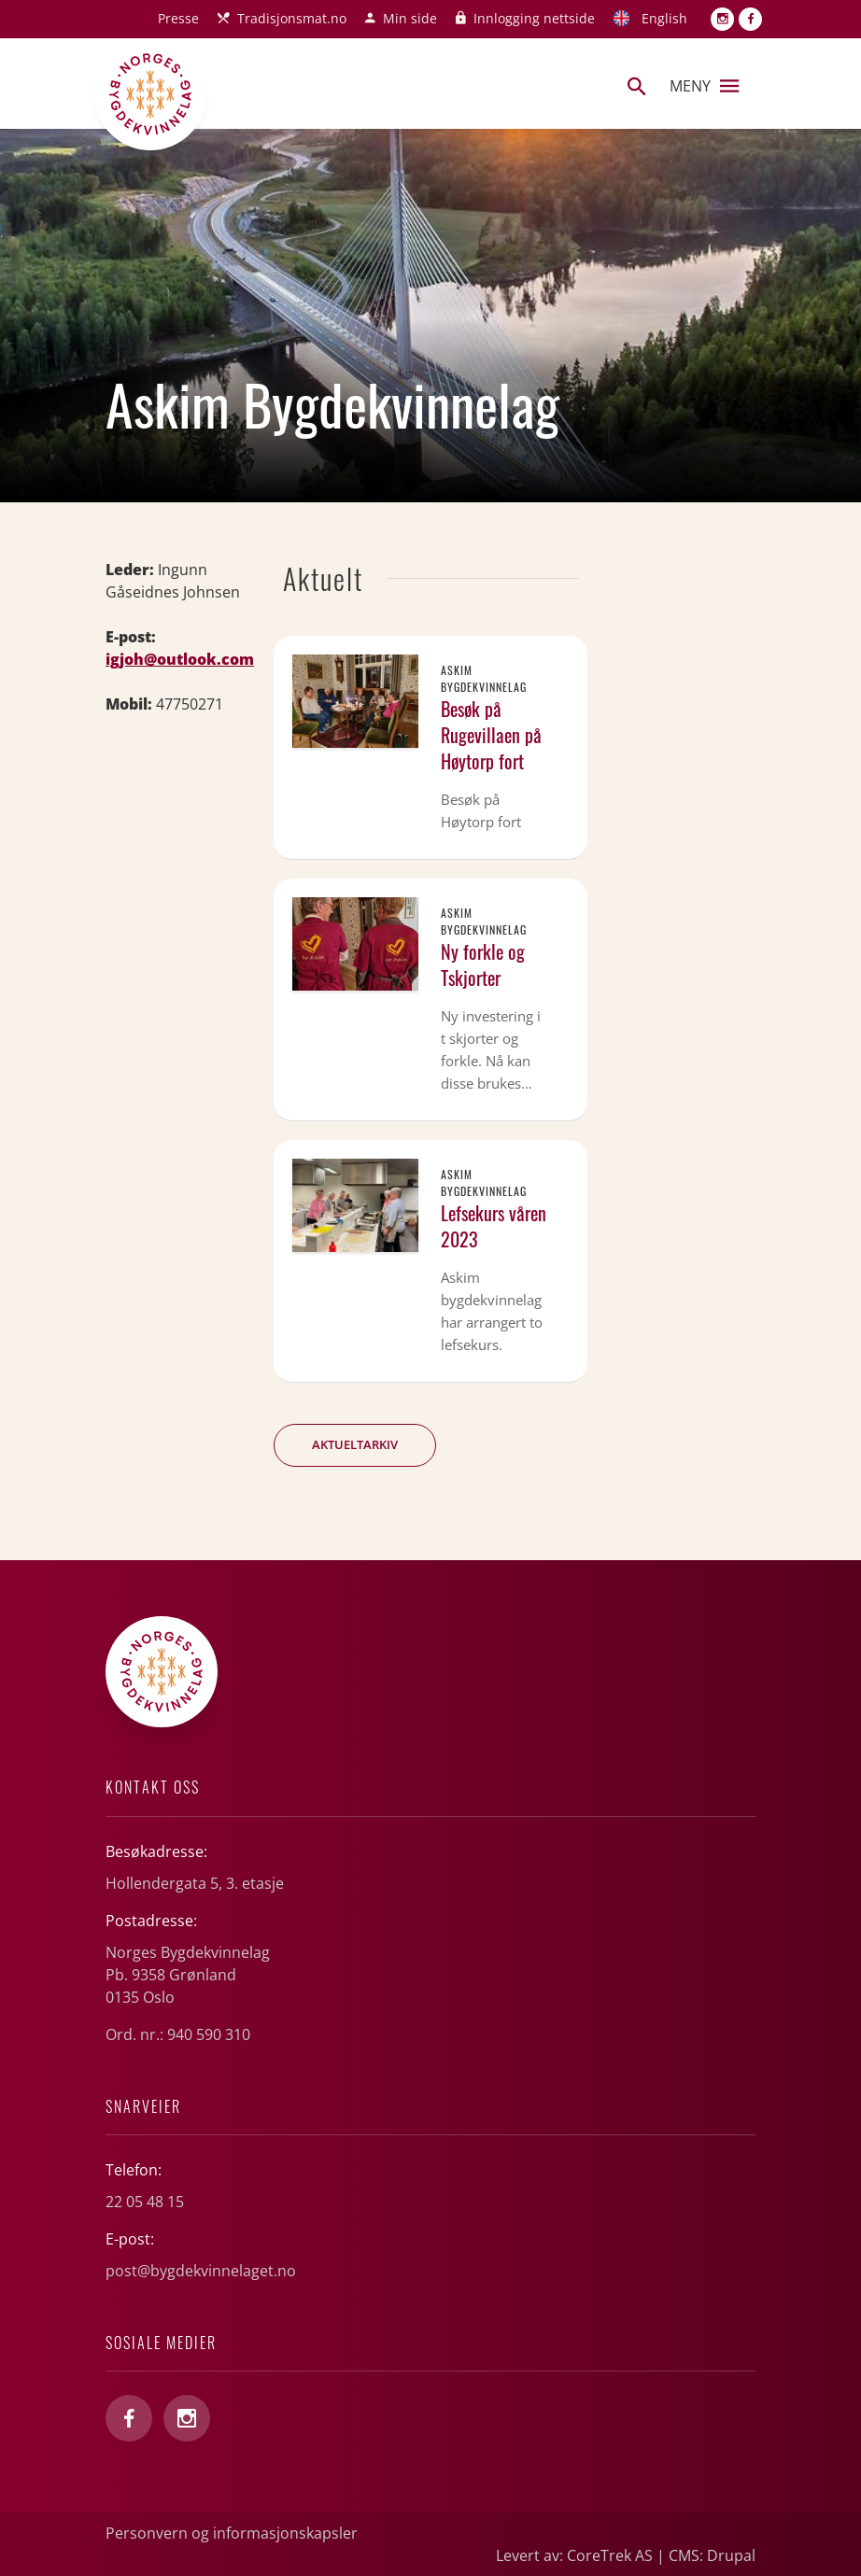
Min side (410, 18)
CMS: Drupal (712, 2555)
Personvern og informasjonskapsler (232, 2533)
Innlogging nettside (534, 18)
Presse (178, 18)
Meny (704, 86)
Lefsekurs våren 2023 (493, 1226)
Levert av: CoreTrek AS (574, 2555)
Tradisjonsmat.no (291, 18)
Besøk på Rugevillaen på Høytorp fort (491, 735)
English (664, 18)
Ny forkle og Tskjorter (483, 964)
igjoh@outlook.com (180, 659)
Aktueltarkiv (355, 1444)
